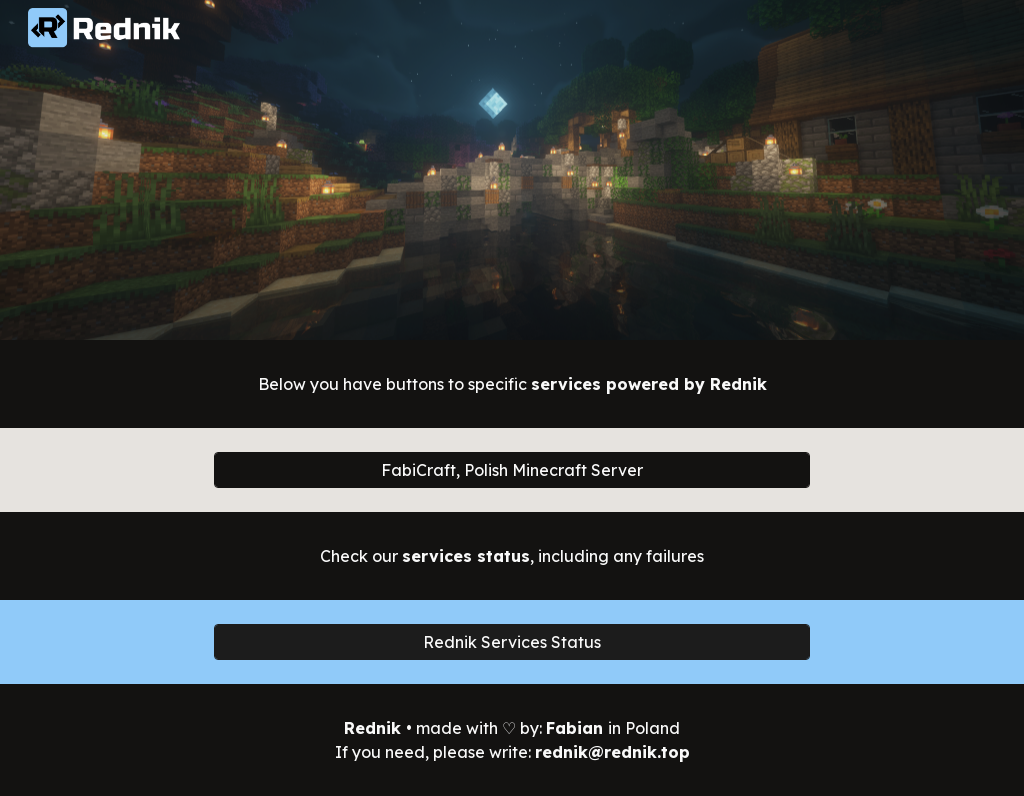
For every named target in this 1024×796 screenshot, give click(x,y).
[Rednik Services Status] (511, 642)
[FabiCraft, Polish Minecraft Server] (511, 470)
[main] (512, 384)
